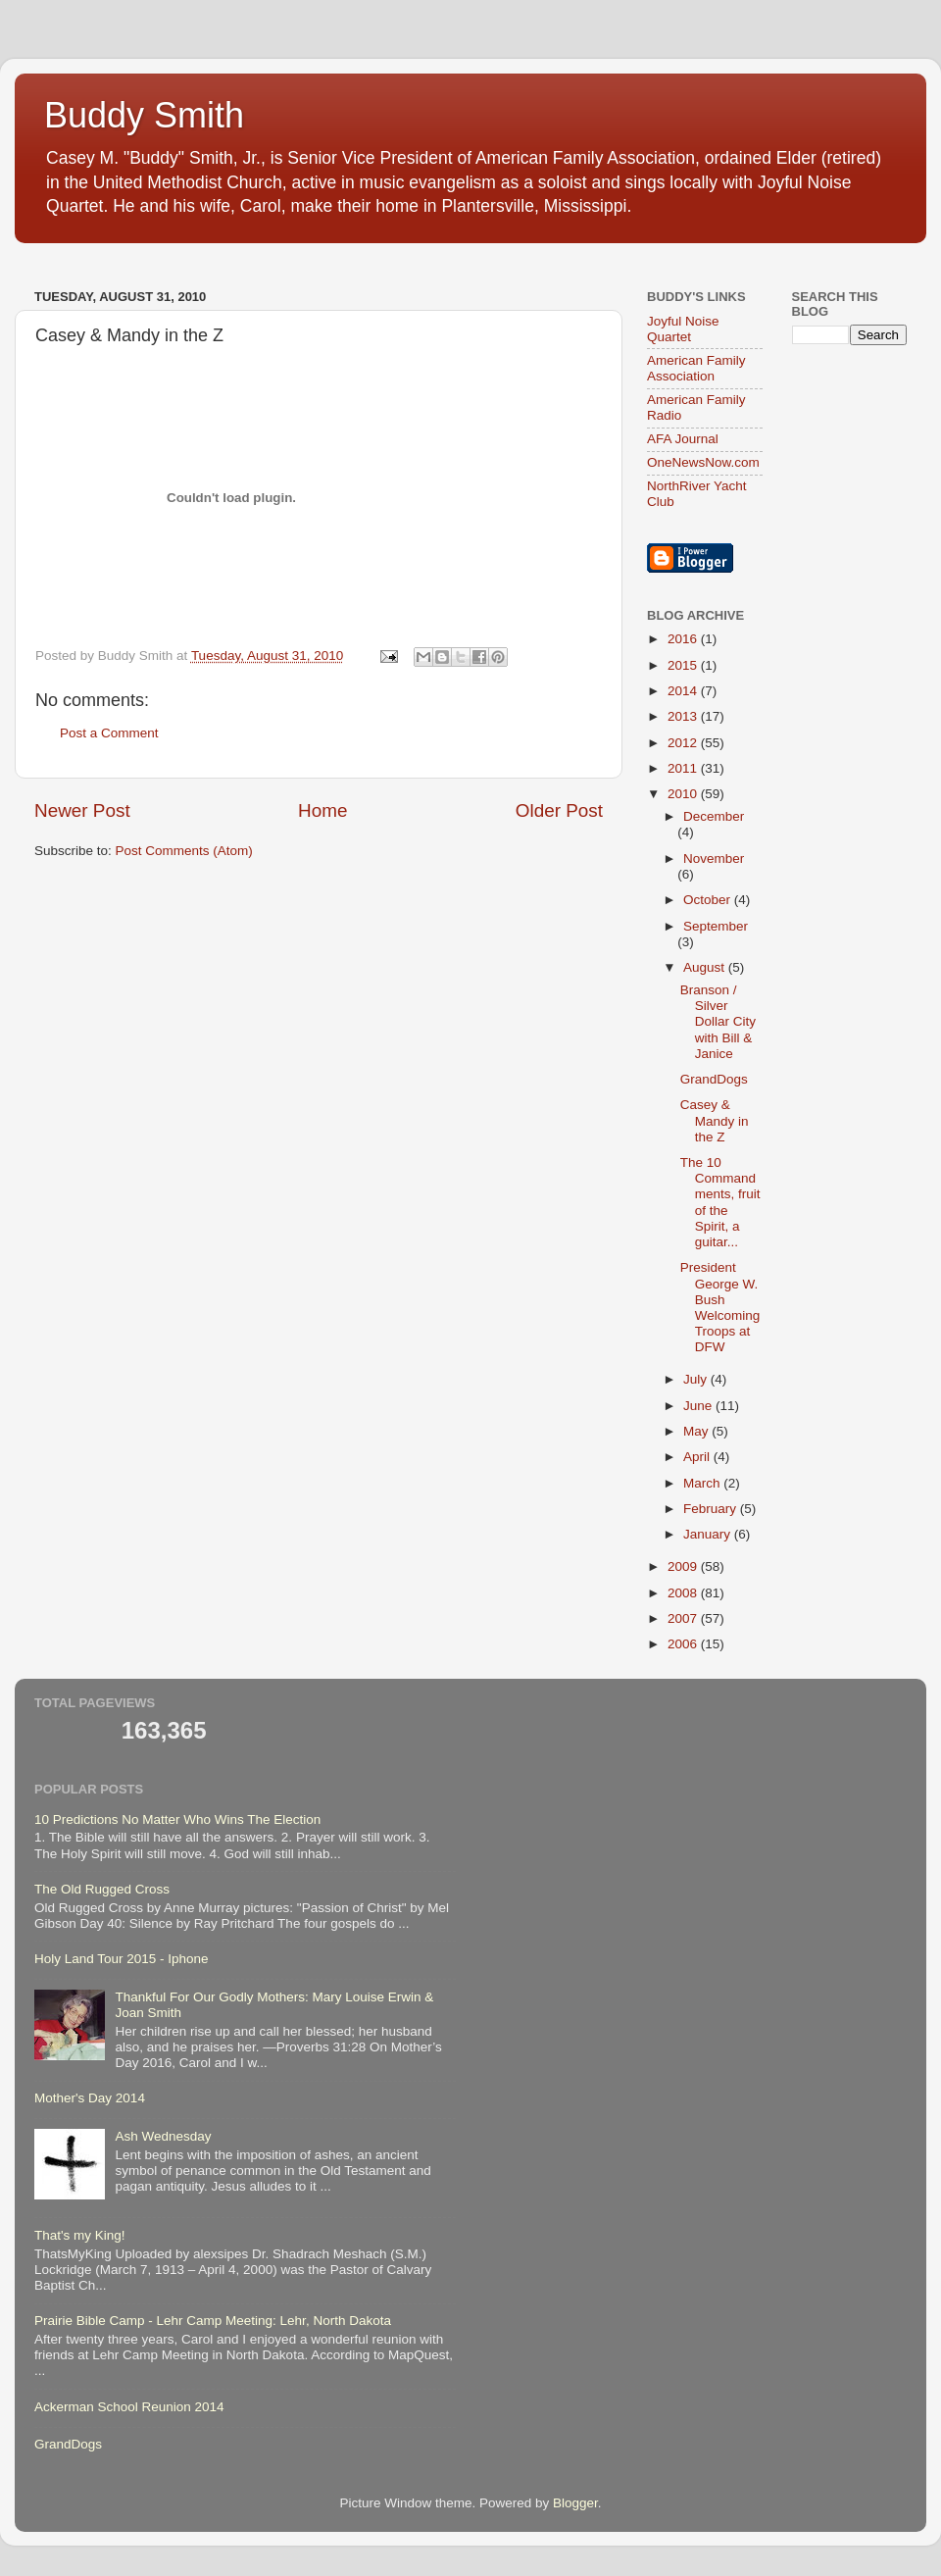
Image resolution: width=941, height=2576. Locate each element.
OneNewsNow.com (703, 462)
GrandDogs (714, 1079)
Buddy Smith (144, 115)
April (698, 1456)
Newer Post (82, 810)
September (715, 926)
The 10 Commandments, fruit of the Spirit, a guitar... (720, 1202)
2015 (684, 665)
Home (322, 810)
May (697, 1431)
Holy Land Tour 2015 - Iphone (121, 1958)
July (697, 1379)
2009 (684, 1566)
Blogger (575, 2503)
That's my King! (79, 2235)
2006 (684, 1644)
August (705, 967)
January (708, 1534)
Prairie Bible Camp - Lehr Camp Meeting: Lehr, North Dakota (212, 2320)
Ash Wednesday (163, 2136)
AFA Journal (682, 438)
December (713, 816)
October (708, 899)
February (711, 1508)
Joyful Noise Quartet (683, 329)
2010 (684, 793)
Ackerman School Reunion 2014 (129, 2406)
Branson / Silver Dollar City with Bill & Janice (718, 1022)
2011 (684, 768)
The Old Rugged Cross (102, 1889)
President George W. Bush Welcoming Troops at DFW (720, 1307)
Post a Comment (109, 733)
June (699, 1405)
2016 (684, 638)
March (703, 1483)
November (713, 858)
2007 (684, 1618)
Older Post (559, 810)
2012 (684, 742)
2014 (684, 690)
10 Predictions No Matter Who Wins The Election (177, 1819)
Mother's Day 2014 (89, 2098)
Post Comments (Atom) (184, 850)
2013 (684, 716)
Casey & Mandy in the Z (714, 1120)
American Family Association (696, 368)
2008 (684, 1593)
